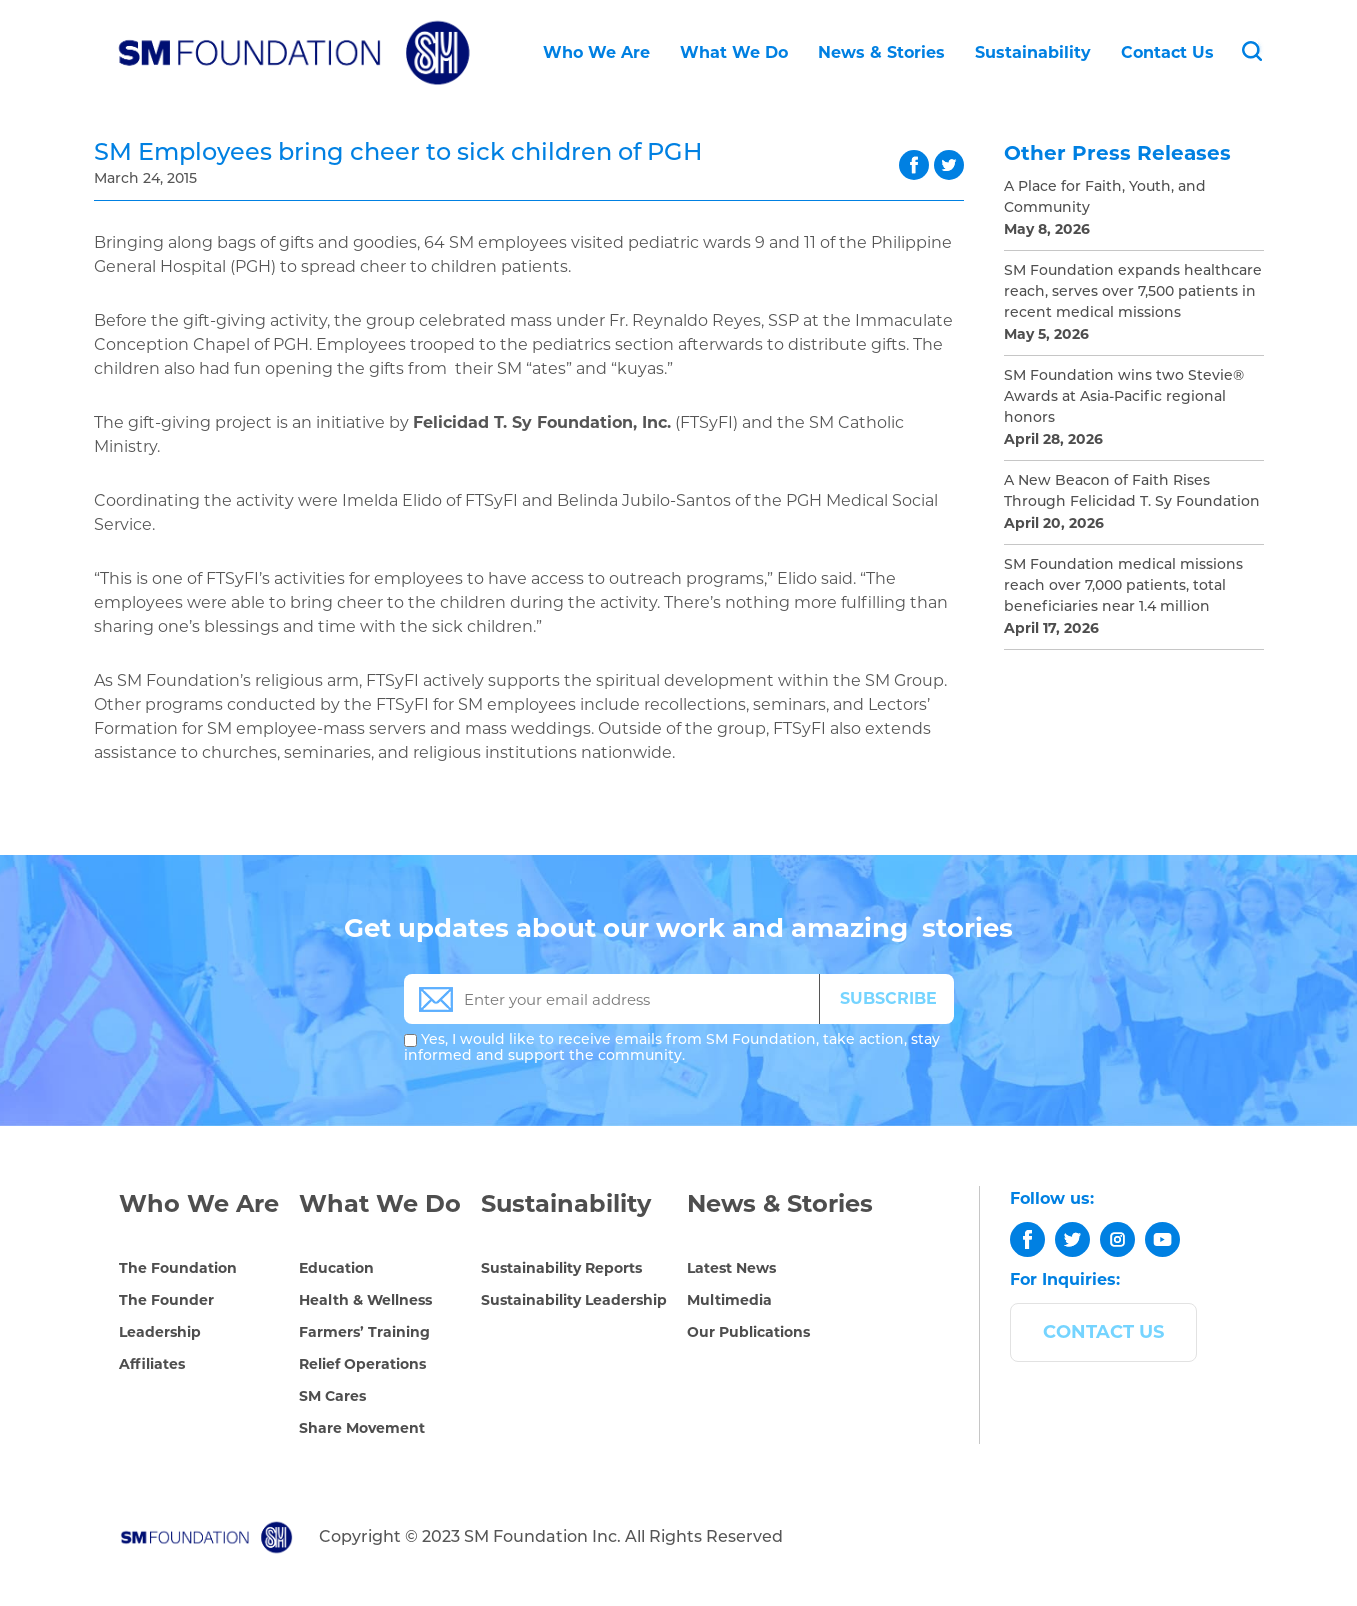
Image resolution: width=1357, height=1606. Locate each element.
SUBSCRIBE (888, 998)
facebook (914, 165)
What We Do (734, 52)
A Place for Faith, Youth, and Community (1105, 198)
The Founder (166, 1300)
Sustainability (1033, 52)
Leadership (160, 1332)
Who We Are (596, 52)
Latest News (731, 1268)
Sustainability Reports (561, 1268)
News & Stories (881, 52)
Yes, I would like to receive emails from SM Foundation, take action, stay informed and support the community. (672, 1048)
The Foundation (178, 1268)
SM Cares (332, 1396)
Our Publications (748, 1332)
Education (336, 1268)
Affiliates (152, 1364)
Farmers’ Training (364, 1332)
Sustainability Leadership (574, 1300)
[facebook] (1027, 1239)
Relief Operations (362, 1364)
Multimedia (729, 1300)
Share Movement (362, 1428)
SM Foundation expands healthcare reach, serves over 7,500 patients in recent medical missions (1133, 292)
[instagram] (1117, 1239)
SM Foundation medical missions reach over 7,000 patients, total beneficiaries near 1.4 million (1123, 586)
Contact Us (1167, 52)
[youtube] (1162, 1239)
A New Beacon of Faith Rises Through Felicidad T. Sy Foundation (1132, 492)
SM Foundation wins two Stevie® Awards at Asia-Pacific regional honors (1124, 397)
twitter (949, 165)
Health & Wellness (365, 1300)
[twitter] (1072, 1239)
